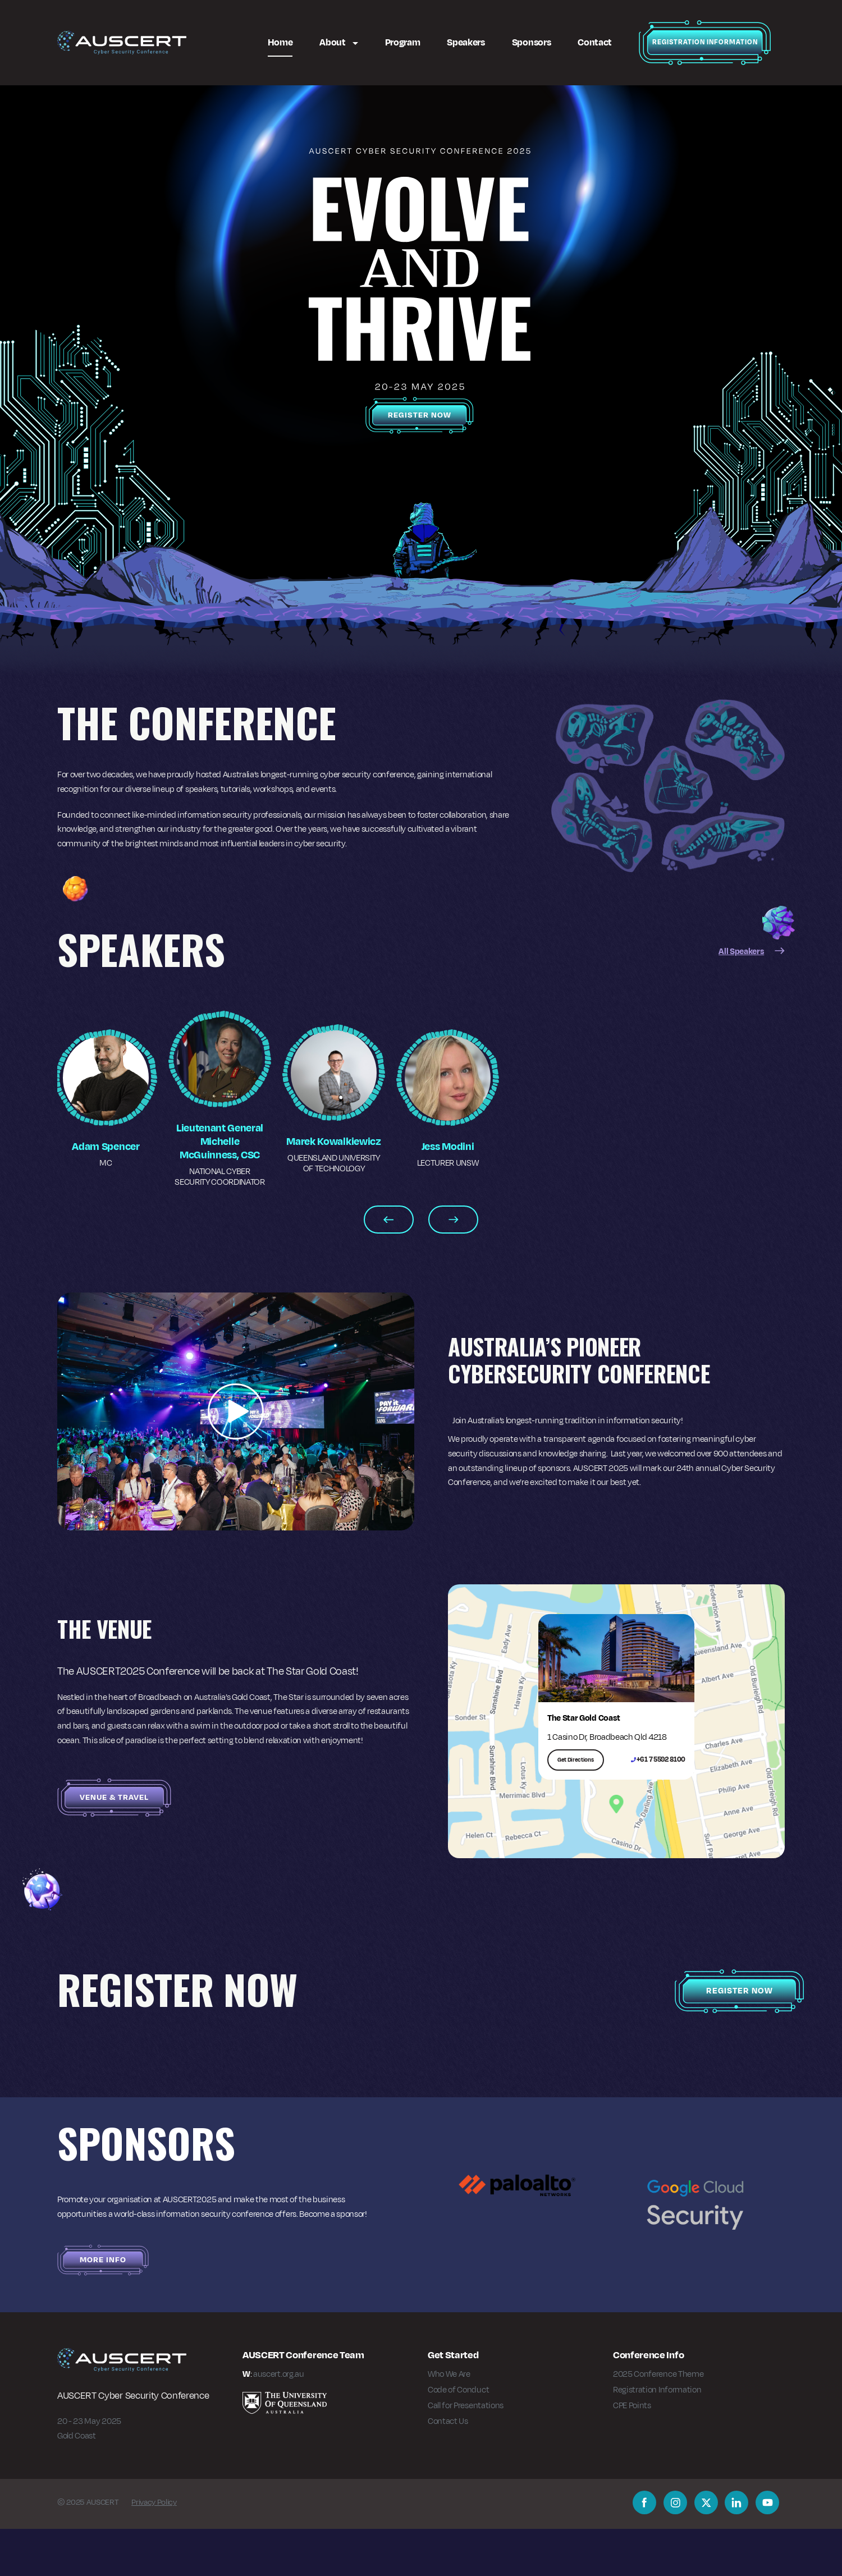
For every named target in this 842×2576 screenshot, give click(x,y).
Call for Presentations (466, 2452)
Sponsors (531, 42)
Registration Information (705, 42)
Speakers (465, 42)
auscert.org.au (278, 2421)
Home (280, 42)
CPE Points (632, 2452)
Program (402, 42)
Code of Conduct (458, 2436)
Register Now (419, 415)
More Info (103, 2307)
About (333, 42)
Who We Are (449, 2421)
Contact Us (448, 2468)
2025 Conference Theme (658, 2421)
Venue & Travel (114, 1844)
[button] (235, 1459)
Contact (595, 42)
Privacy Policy (154, 2549)
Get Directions (575, 1806)
